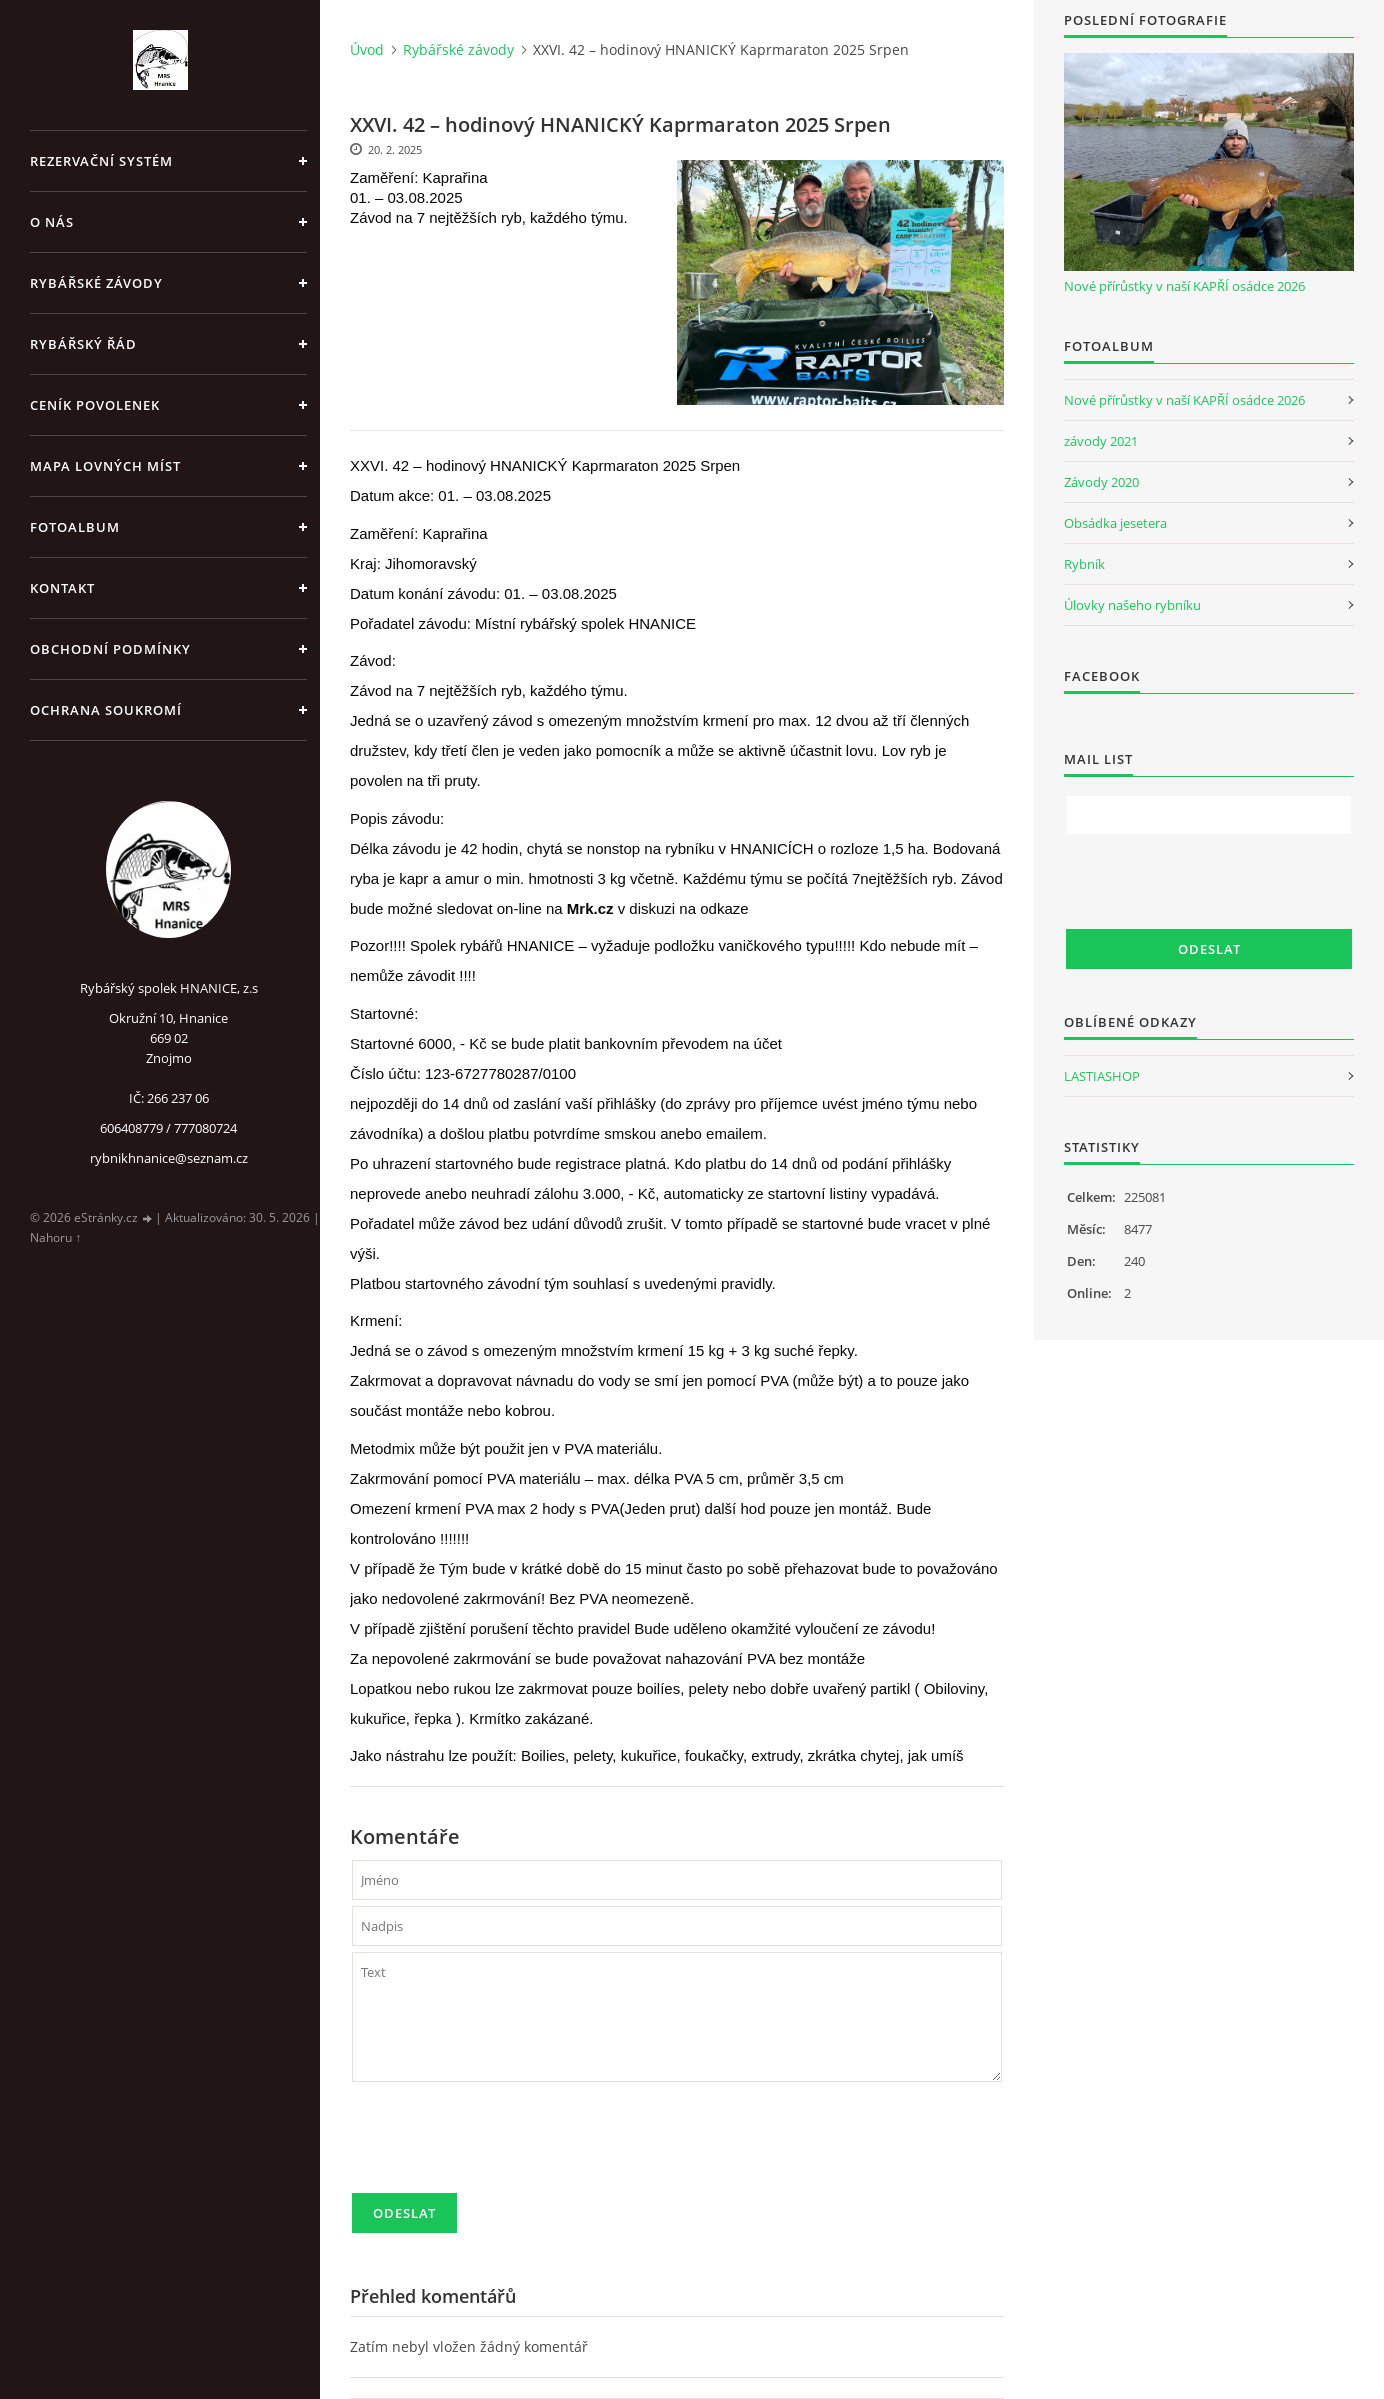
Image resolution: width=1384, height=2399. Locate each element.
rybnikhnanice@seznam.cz (169, 1158)
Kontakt (62, 588)
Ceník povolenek (95, 405)
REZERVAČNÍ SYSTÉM (101, 161)
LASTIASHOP (1102, 1076)
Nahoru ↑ (55, 1237)
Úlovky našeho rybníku (1132, 605)
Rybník (1084, 564)
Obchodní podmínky (110, 649)
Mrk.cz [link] (590, 908)
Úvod (367, 49)
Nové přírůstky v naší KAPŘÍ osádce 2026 (1184, 286)
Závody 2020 (1101, 482)
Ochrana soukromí (106, 710)
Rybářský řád (83, 344)
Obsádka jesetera (1115, 523)
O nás (52, 222)
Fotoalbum (75, 527)
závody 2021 (1101, 441)
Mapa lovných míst (105, 466)
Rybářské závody (96, 283)
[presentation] (504, 2146)
